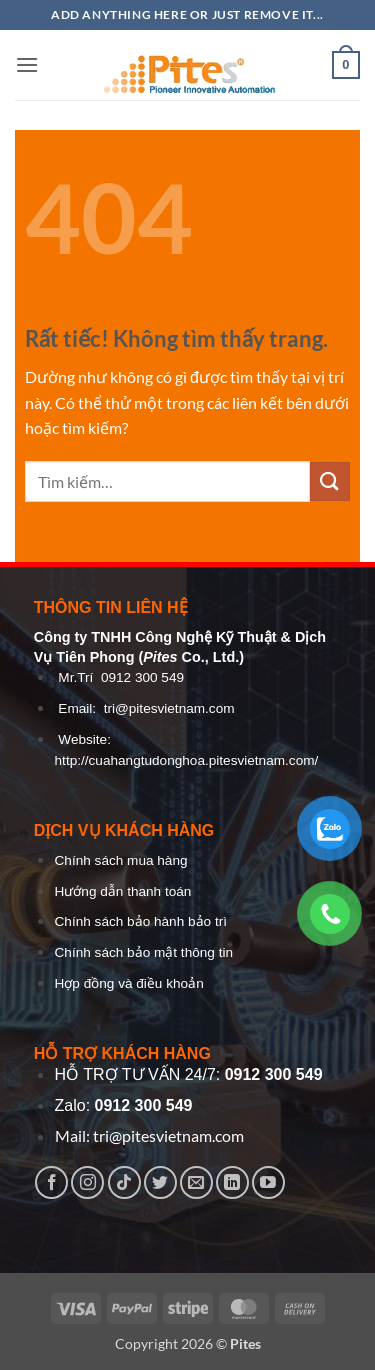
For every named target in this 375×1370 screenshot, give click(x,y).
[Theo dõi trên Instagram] (87, 1182)
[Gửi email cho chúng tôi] (196, 1182)
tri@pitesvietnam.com (169, 708)
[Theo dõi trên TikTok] (124, 1182)
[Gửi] (330, 481)
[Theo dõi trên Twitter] (160, 1182)
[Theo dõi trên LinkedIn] (232, 1182)
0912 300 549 (142, 677)
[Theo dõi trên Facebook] (51, 1182)
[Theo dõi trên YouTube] (268, 1182)
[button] (27, 64)
